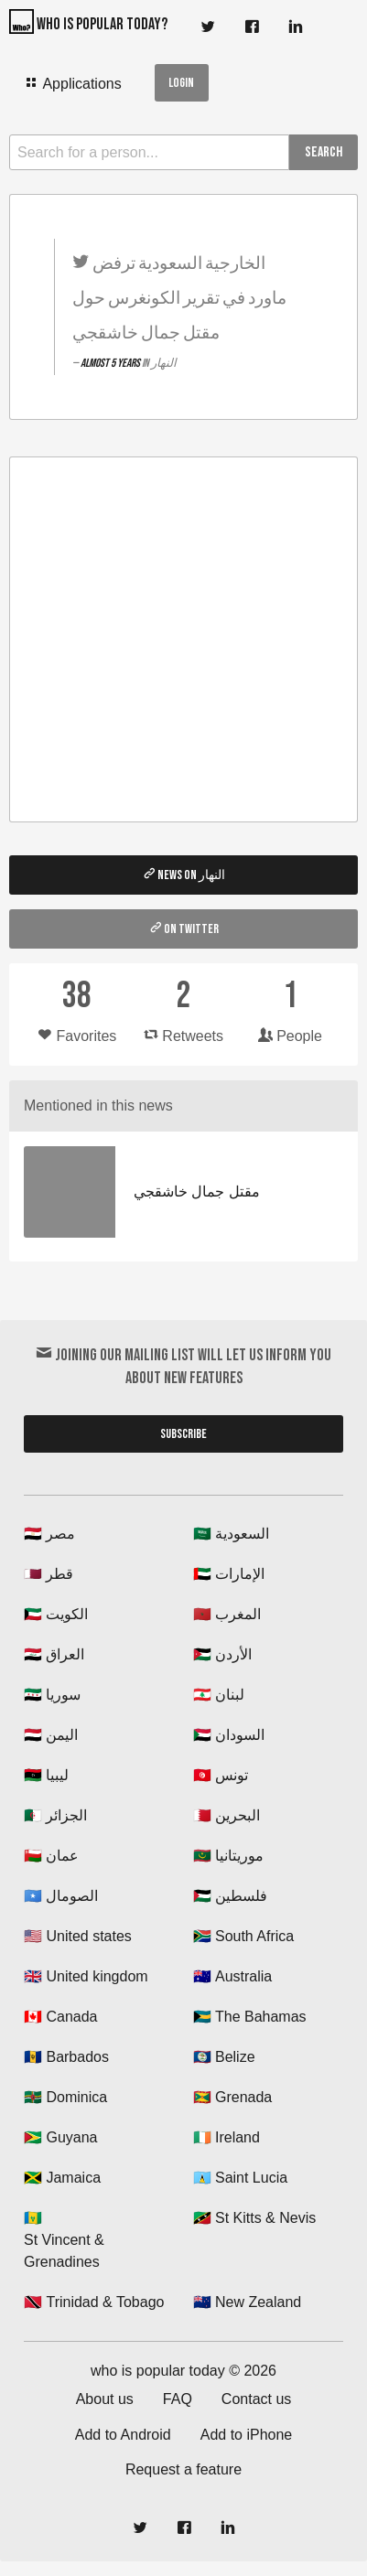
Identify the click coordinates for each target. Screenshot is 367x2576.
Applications (73, 83)
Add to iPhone (246, 2434)
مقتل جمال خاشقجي (197, 1191)
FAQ (177, 2399)
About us (105, 2399)
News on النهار (184, 874)
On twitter (184, 928)
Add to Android (123, 2434)
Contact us (256, 2399)
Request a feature (183, 2469)
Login (181, 83)
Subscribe (183, 1434)
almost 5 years (111, 363)
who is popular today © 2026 (183, 2370)
